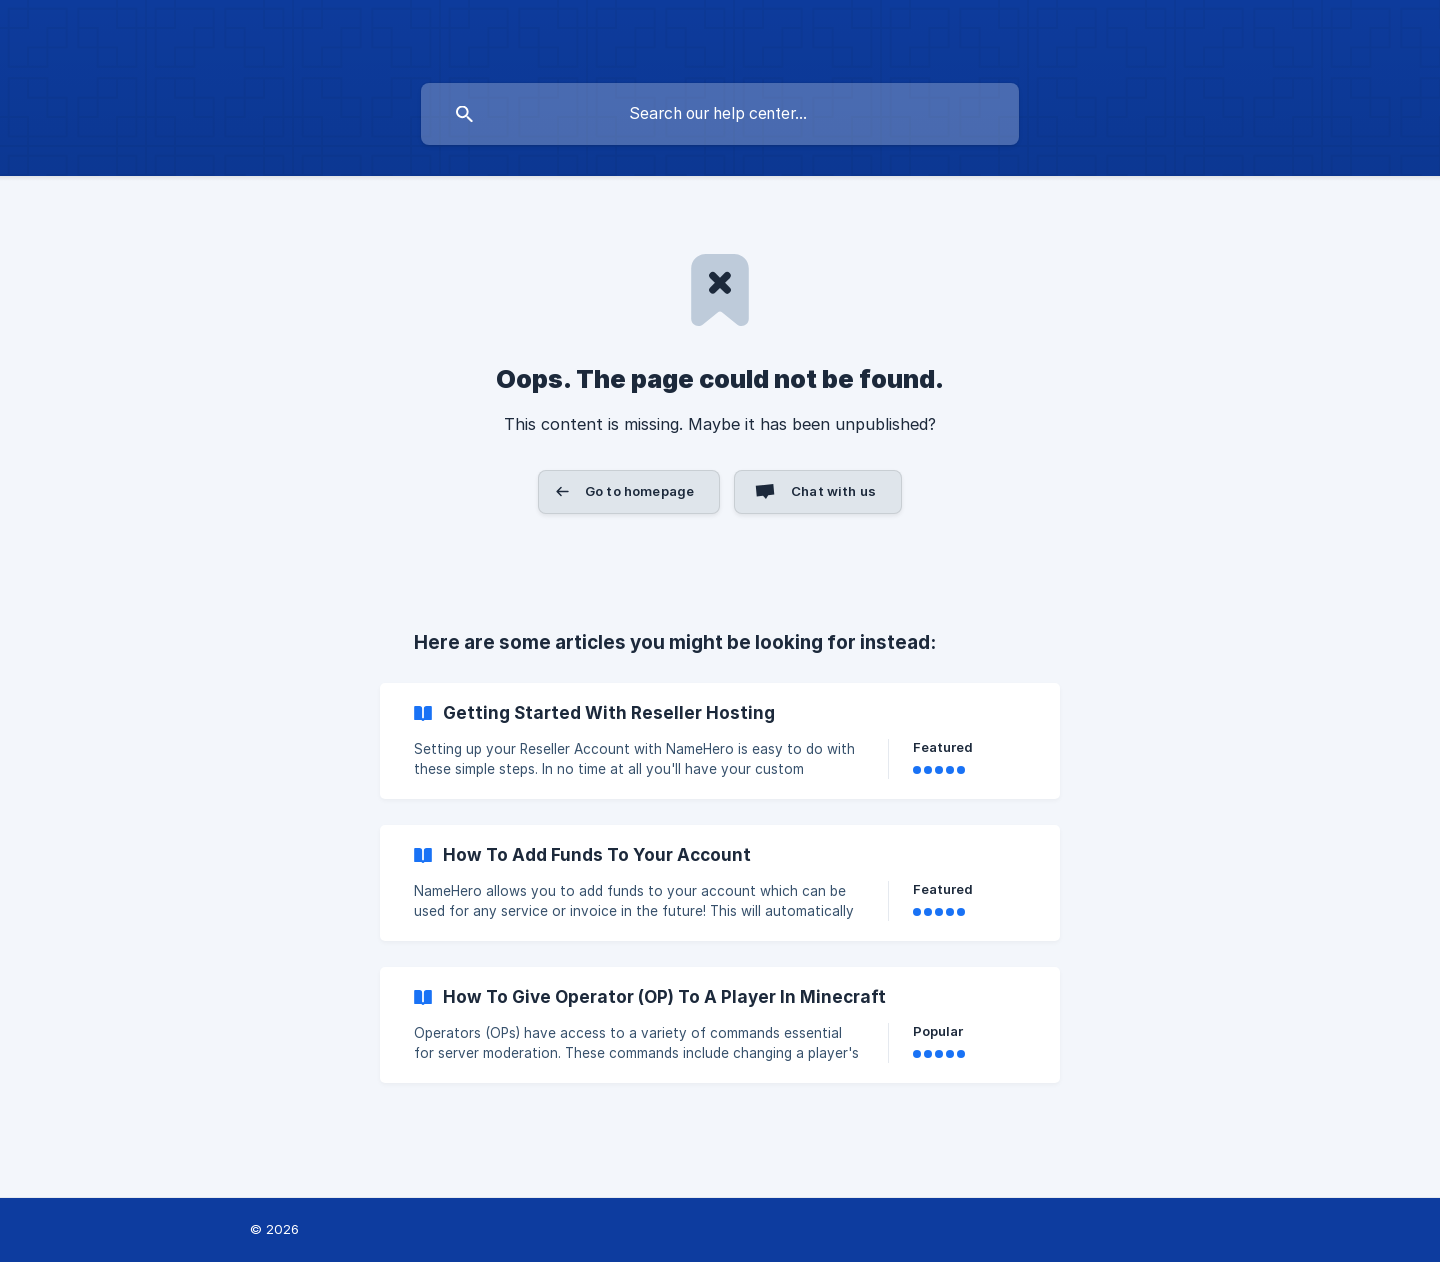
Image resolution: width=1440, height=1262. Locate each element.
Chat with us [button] (833, 491)
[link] (720, 741)
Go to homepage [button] (639, 491)
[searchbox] (720, 114)
